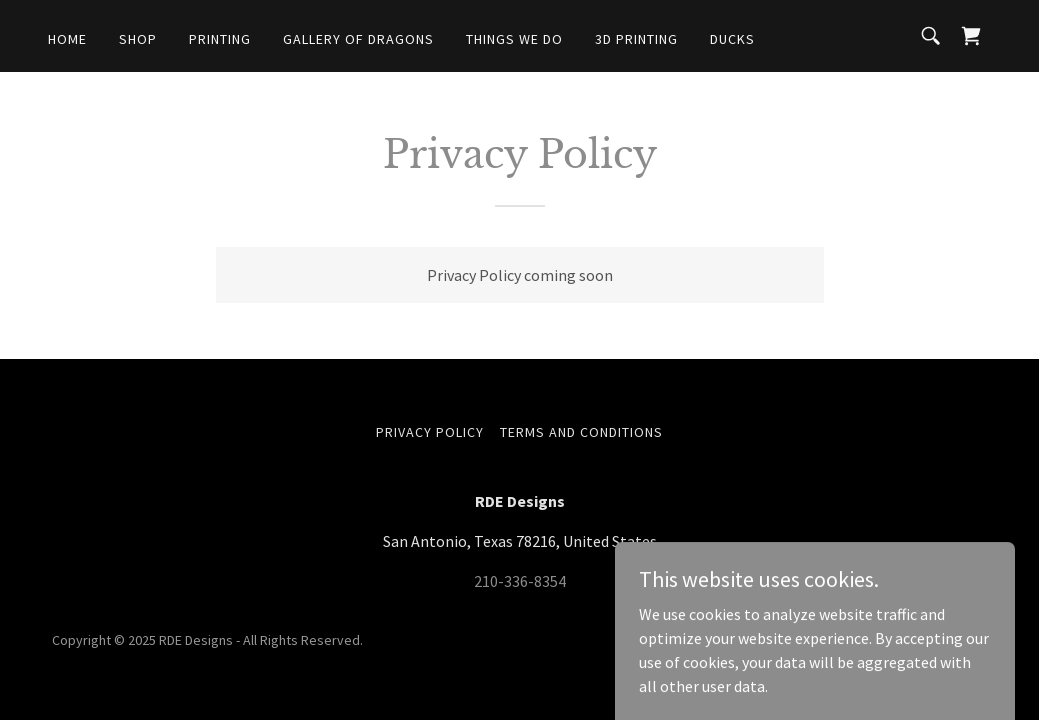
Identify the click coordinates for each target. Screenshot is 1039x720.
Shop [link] (138, 39)
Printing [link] (220, 39)
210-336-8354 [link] (520, 581)
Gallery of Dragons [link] (358, 39)
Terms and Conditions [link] (581, 432)
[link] (971, 36)
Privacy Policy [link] (430, 432)
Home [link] (67, 39)
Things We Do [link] (514, 39)
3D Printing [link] (636, 39)
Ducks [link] (732, 39)
